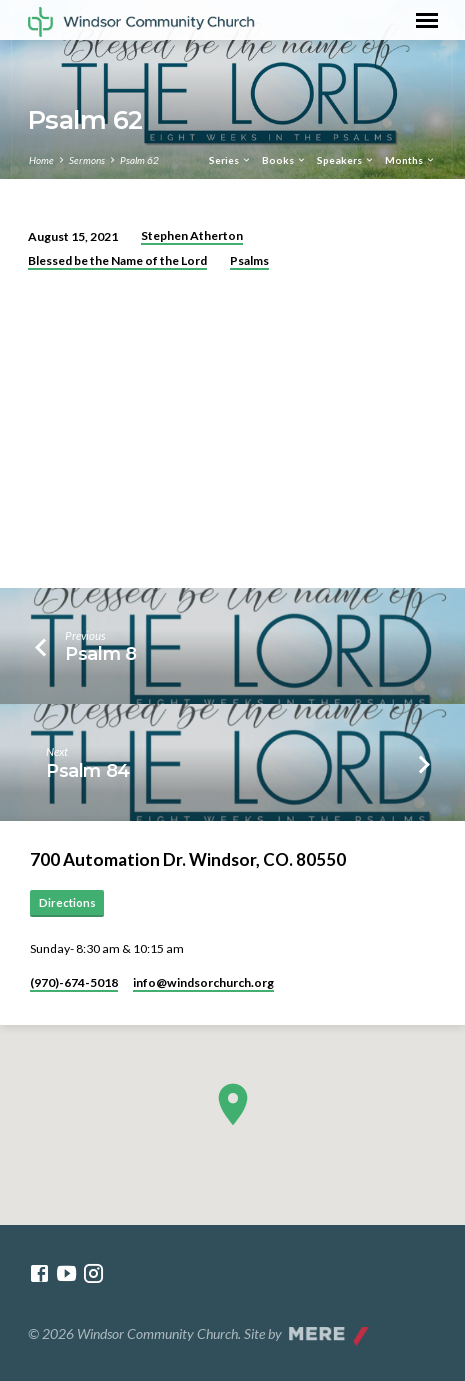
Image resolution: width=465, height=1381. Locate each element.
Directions (67, 902)
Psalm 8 (101, 653)
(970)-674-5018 (74, 982)
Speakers (346, 160)
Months (410, 160)
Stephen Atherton (192, 235)
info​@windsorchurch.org (203, 982)
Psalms (249, 260)
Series (230, 160)
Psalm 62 (139, 160)
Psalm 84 (88, 770)
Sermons (87, 160)
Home (41, 160)
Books (284, 160)
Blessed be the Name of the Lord (117, 260)
